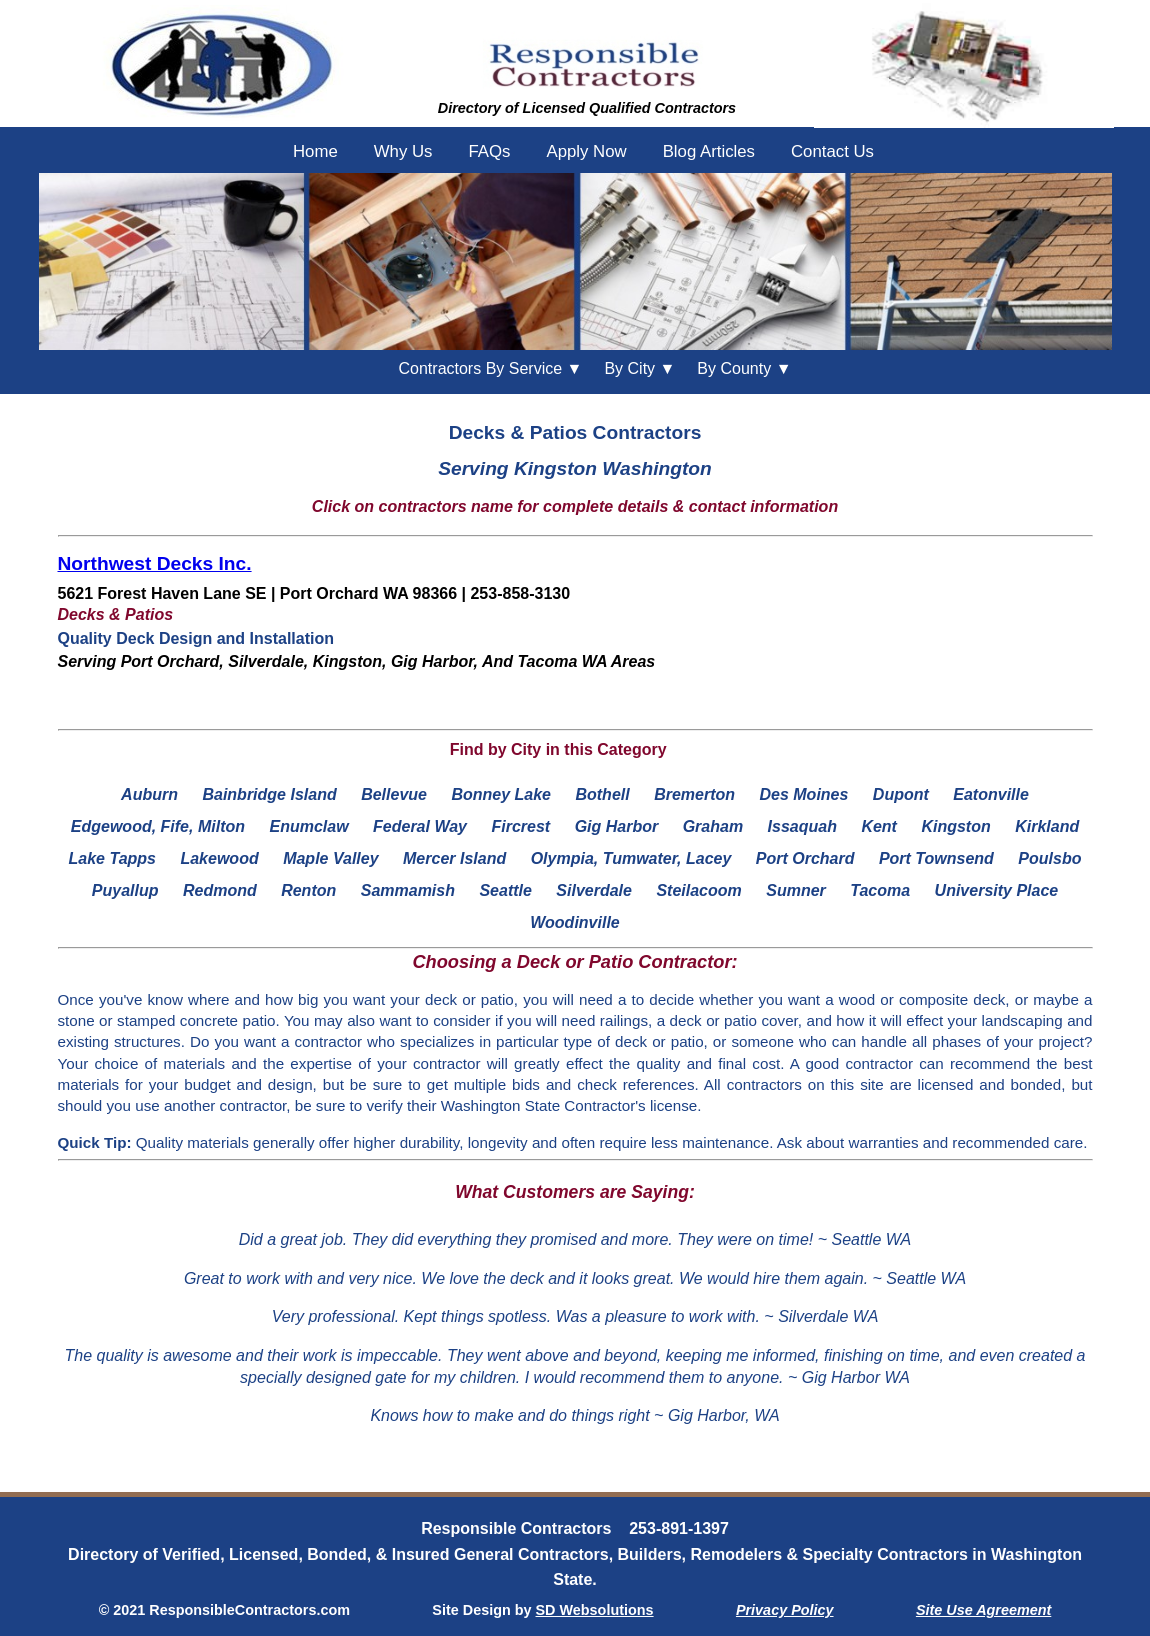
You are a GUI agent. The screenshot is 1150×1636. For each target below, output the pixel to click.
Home (315, 151)
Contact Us (832, 151)
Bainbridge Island (269, 794)
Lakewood (219, 858)
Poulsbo (1049, 858)
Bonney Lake (501, 794)
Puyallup (125, 890)
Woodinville (574, 922)
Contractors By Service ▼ (491, 368)
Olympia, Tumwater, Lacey (631, 858)
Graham (713, 826)
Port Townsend (936, 858)
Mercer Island (454, 858)
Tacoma (880, 890)
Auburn (149, 794)
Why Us (403, 151)
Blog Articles (709, 151)
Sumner (796, 890)
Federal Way (420, 826)
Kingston (955, 826)
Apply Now (586, 151)
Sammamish (408, 890)
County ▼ (744, 368)
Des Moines (803, 794)
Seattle (505, 890)
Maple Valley (330, 858)
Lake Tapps (112, 858)
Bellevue (394, 794)
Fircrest (520, 826)
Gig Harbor (617, 826)
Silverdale (594, 890)
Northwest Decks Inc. (155, 563)
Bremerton (694, 794)
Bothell (602, 794)
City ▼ (639, 368)
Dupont (901, 794)
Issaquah (802, 826)
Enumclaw (308, 826)
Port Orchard (805, 858)
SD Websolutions (595, 1610)
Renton (308, 890)
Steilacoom (698, 890)
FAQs (489, 151)
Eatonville (991, 794)
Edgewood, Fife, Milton (158, 826)
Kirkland (1047, 826)
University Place (997, 890)
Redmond (220, 890)
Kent (879, 826)
